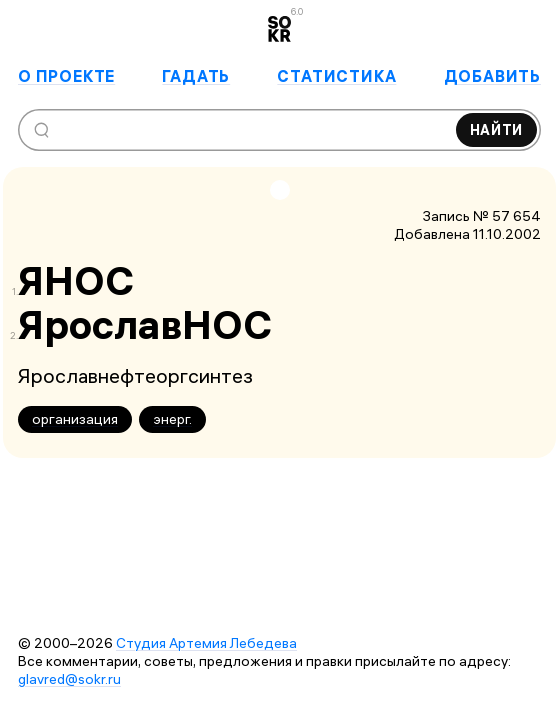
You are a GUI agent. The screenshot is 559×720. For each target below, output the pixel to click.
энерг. (172, 419)
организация (75, 419)
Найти (497, 130)
